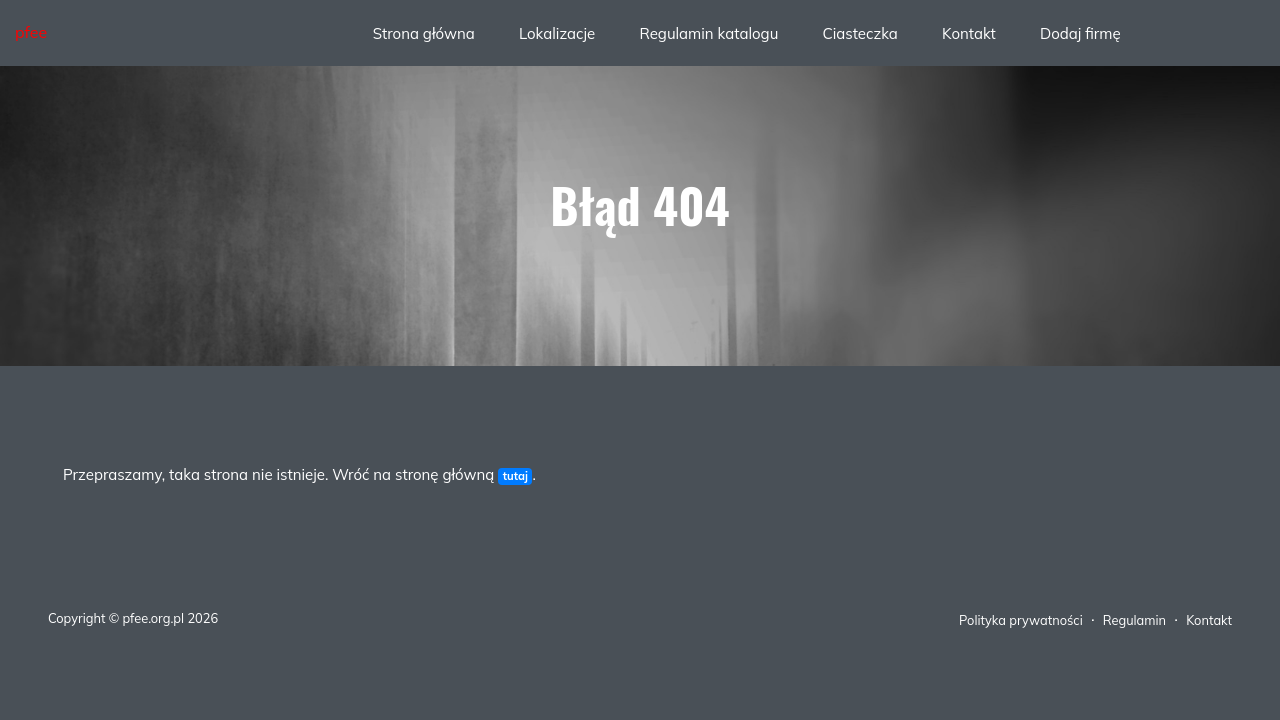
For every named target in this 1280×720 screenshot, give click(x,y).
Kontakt (969, 33)
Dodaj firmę (1080, 33)
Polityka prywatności (1021, 620)
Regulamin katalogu (708, 33)
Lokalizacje (557, 33)
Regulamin (1134, 620)
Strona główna (424, 33)
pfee (31, 32)
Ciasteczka (859, 33)
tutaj (515, 476)
